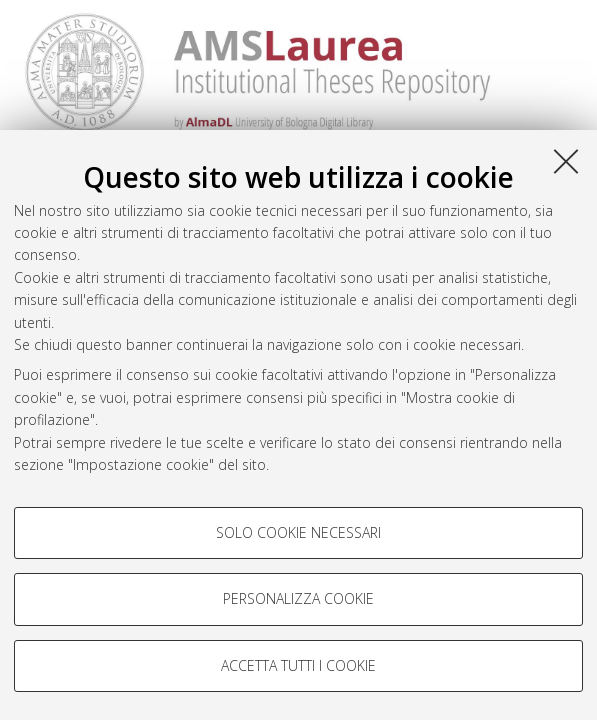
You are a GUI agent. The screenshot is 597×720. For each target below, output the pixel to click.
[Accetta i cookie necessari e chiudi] (566, 161)
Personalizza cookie (298, 598)
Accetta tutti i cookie (298, 665)
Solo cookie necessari (298, 532)
